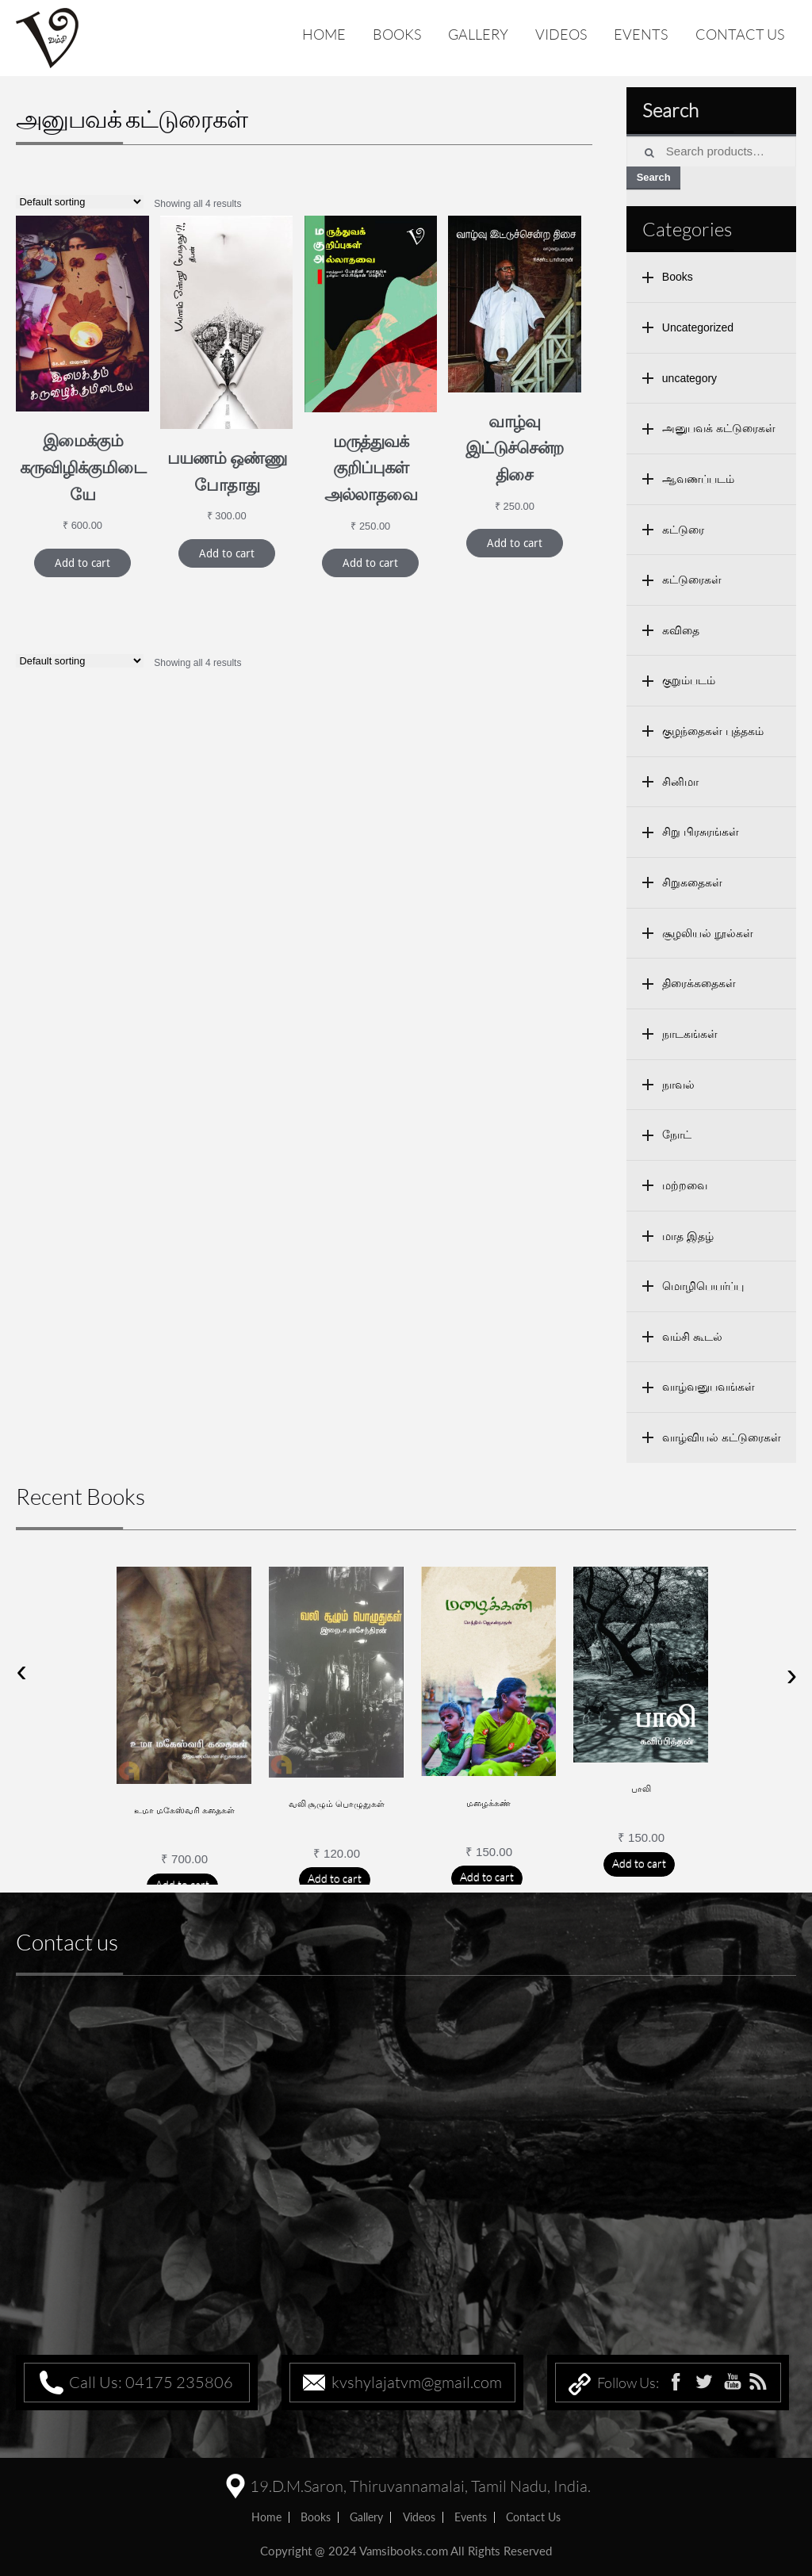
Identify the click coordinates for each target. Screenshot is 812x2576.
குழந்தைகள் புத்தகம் (713, 731)
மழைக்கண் (488, 1803)
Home (324, 34)
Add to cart (335, 1878)
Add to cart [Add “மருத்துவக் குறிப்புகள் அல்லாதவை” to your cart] (370, 563)
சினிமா (680, 781)
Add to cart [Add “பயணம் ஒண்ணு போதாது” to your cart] (227, 553)
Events (641, 34)
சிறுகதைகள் (692, 882)
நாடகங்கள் (690, 1034)
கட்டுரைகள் (692, 579)
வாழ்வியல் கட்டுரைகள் (721, 1437)
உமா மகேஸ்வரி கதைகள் (184, 1810)
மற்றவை (684, 1185)
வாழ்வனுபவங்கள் (708, 1386)
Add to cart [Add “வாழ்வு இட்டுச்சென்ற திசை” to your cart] (514, 543)
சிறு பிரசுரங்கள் (700, 831)
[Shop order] (80, 202)
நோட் (676, 1134)
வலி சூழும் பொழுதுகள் (337, 1804)
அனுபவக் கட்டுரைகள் (719, 428)
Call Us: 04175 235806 (151, 2382)
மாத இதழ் (688, 1236)
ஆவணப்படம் (698, 479)
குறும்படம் (688, 680)
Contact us (739, 34)
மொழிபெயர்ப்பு (703, 1286)
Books (397, 34)
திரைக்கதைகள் (699, 983)
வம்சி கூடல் (692, 1336)
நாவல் (678, 1084)
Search (654, 177)
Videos (561, 34)
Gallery (478, 34)
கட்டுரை (683, 529)
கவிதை (680, 630)
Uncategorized (697, 327)
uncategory (689, 378)
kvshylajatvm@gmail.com (416, 2382)
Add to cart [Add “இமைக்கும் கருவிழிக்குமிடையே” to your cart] (82, 563)
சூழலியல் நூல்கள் (707, 933)
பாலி (641, 1788)
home (266, 2517)
